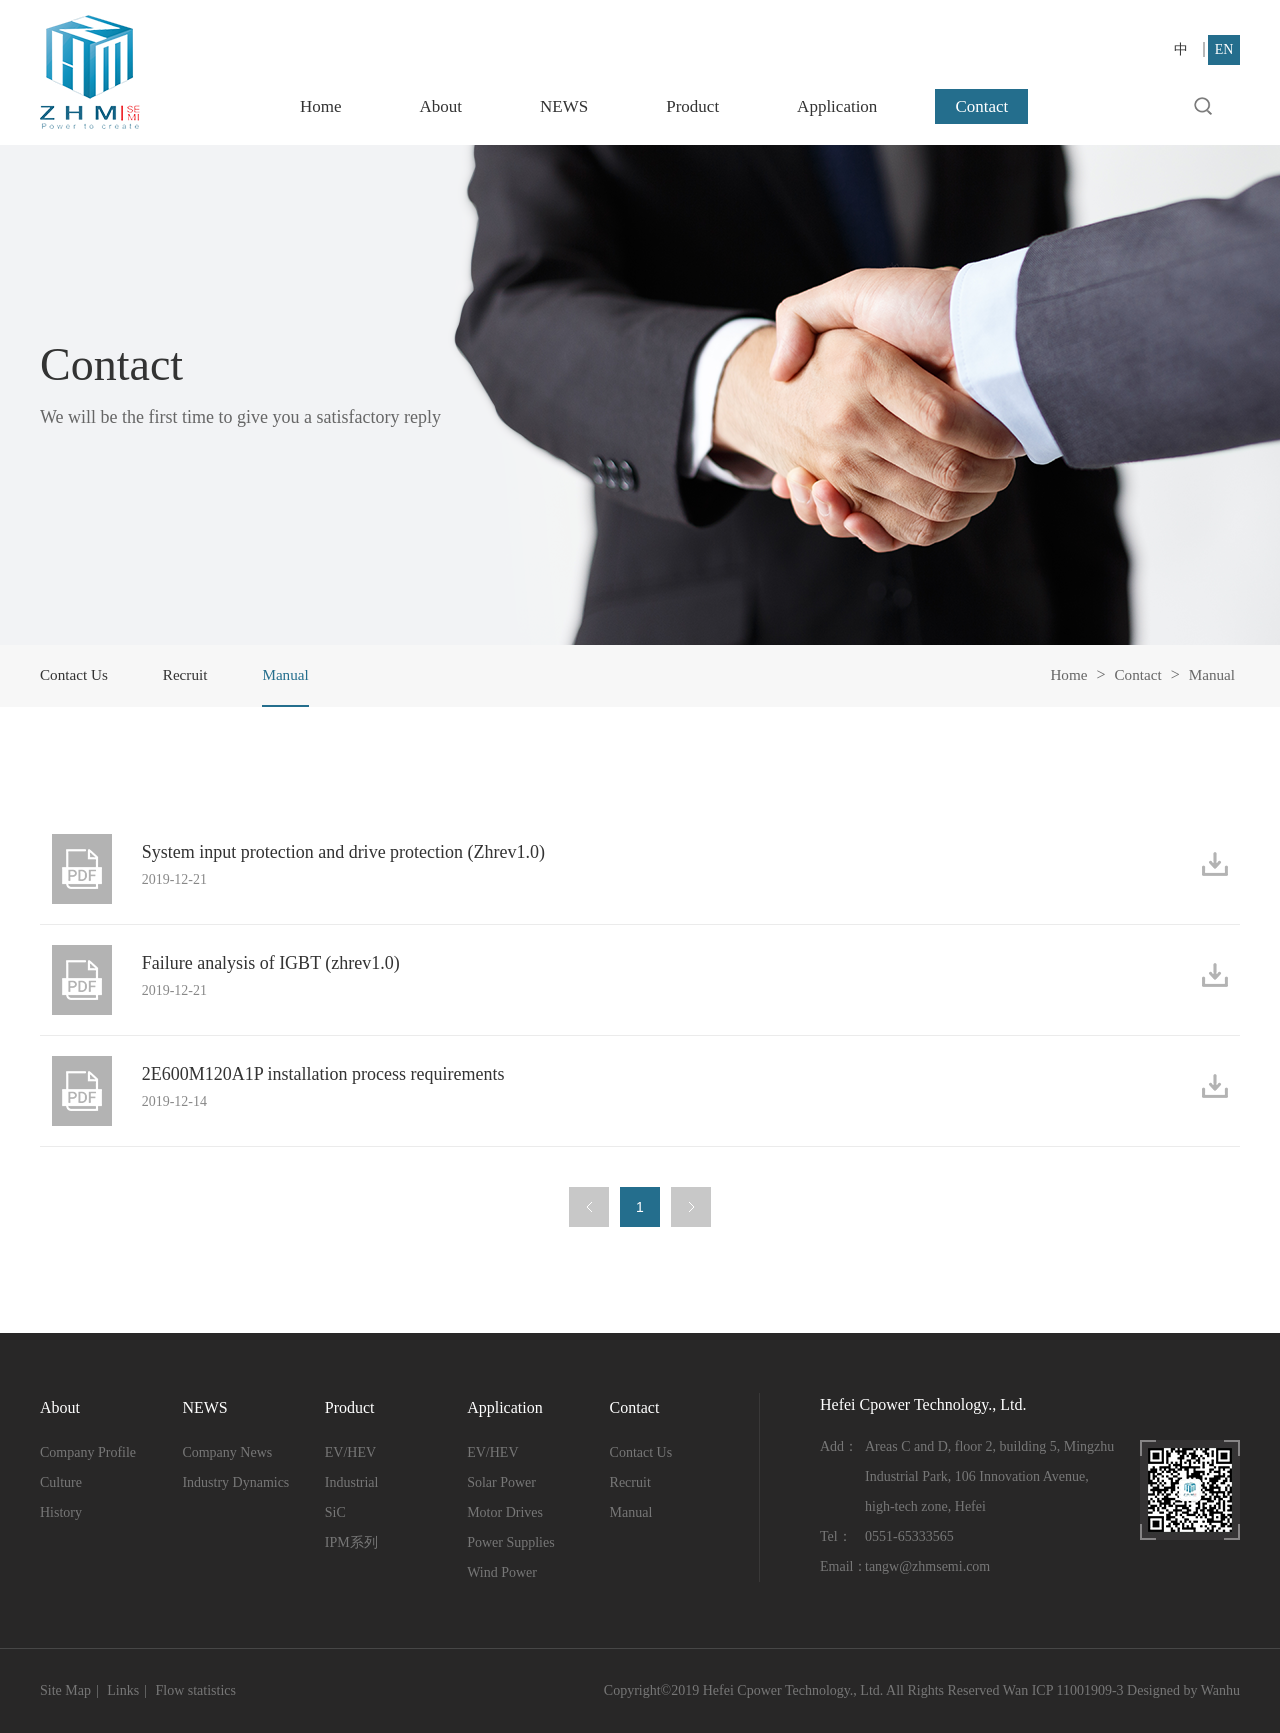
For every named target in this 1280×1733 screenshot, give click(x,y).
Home (321, 106)
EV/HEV (350, 1452)
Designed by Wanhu (1183, 1690)
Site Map (65, 1690)
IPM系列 (351, 1542)
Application (837, 106)
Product (692, 106)
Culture (61, 1482)
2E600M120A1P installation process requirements (331, 1076)
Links (123, 1690)
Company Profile (88, 1452)
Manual (1210, 674)
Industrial (352, 1482)
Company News (227, 1452)
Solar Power (501, 1482)
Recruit (190, 674)
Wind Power (502, 1572)
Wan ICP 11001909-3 (1063, 1690)
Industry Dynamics (235, 1482)
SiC (335, 1512)
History (61, 1512)
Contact (981, 106)
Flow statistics (195, 1690)
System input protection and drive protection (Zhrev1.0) (351, 854)
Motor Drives (505, 1512)
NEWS (564, 106)
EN (1224, 49)
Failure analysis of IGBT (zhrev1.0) (279, 965)
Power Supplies (511, 1542)
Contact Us (76, 674)
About (441, 106)
